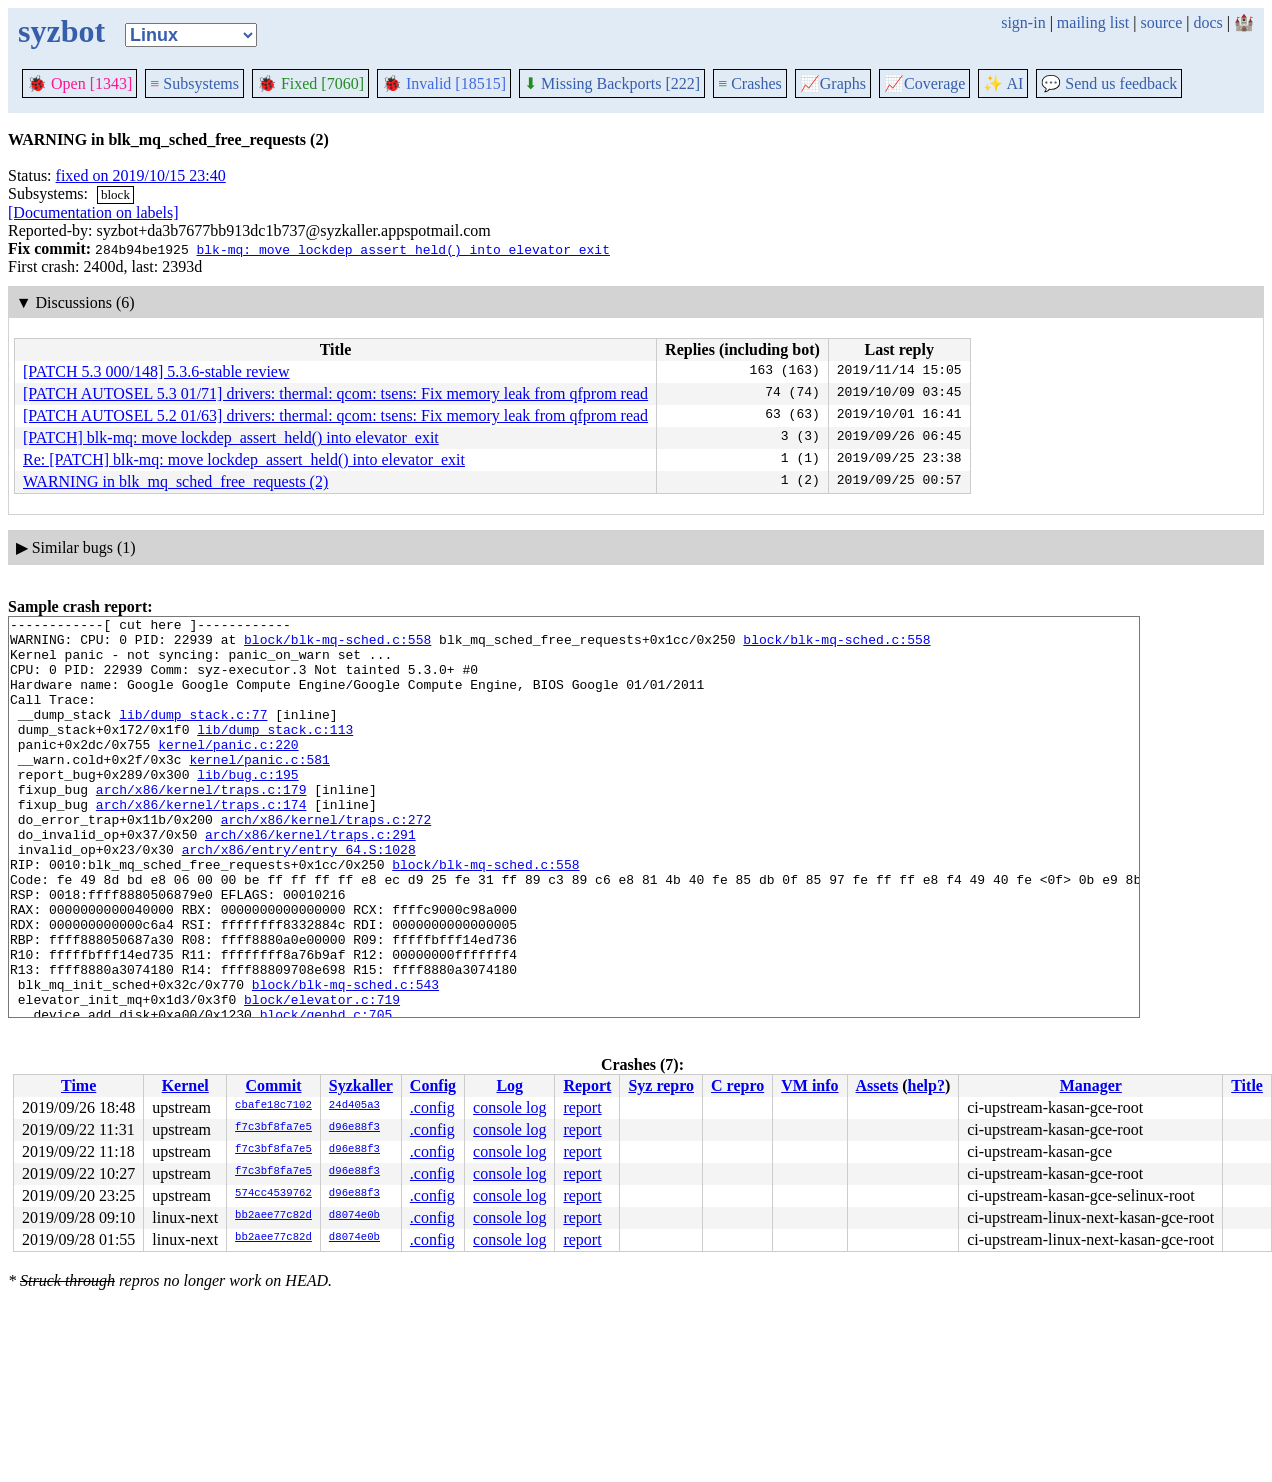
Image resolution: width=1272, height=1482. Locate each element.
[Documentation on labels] (93, 212)
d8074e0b (354, 1216)
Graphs (833, 83)
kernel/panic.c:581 (259, 789)
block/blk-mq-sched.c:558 (337, 645)
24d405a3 (354, 1106)
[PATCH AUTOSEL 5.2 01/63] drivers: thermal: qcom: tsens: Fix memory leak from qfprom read (335, 415)
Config (433, 1085)
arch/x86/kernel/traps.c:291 (310, 879)
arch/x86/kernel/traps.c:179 (201, 825)
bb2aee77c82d (273, 1216)
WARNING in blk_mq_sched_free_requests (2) (175, 481)
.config (432, 1107)
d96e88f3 (354, 1128)
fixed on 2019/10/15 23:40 (141, 175)
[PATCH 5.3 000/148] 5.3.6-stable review (156, 371)
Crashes (750, 83)
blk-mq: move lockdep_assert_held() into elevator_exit (402, 249)
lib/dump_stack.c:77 (193, 735)
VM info (809, 1085)
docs (1207, 22)
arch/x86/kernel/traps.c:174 (201, 843)
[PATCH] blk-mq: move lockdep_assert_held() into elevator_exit (231, 437)
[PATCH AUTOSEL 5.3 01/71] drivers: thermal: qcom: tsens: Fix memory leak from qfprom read (335, 393)
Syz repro (661, 1085)
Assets (877, 1085)
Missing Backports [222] (612, 83)
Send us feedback (1109, 83)
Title (1247, 1085)
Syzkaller (361, 1085)
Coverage (924, 83)
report (582, 1107)
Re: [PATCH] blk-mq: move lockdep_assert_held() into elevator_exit (244, 459)
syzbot (61, 31)
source (1162, 22)
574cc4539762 (273, 1194)
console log (509, 1107)
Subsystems (194, 83)
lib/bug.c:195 (247, 807)
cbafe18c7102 (273, 1106)
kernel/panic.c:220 (228, 771)
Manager (1091, 1085)
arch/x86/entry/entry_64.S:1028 (299, 897)
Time (78, 1085)
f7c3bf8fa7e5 (273, 1128)
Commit (273, 1085)
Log (509, 1085)
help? (926, 1085)
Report (587, 1085)
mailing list (1093, 22)
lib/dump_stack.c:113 (275, 753)
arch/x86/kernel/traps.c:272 (326, 861)
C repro (737, 1085)
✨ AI (1003, 83)
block (115, 194)
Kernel (185, 1085)
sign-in (1023, 22)
